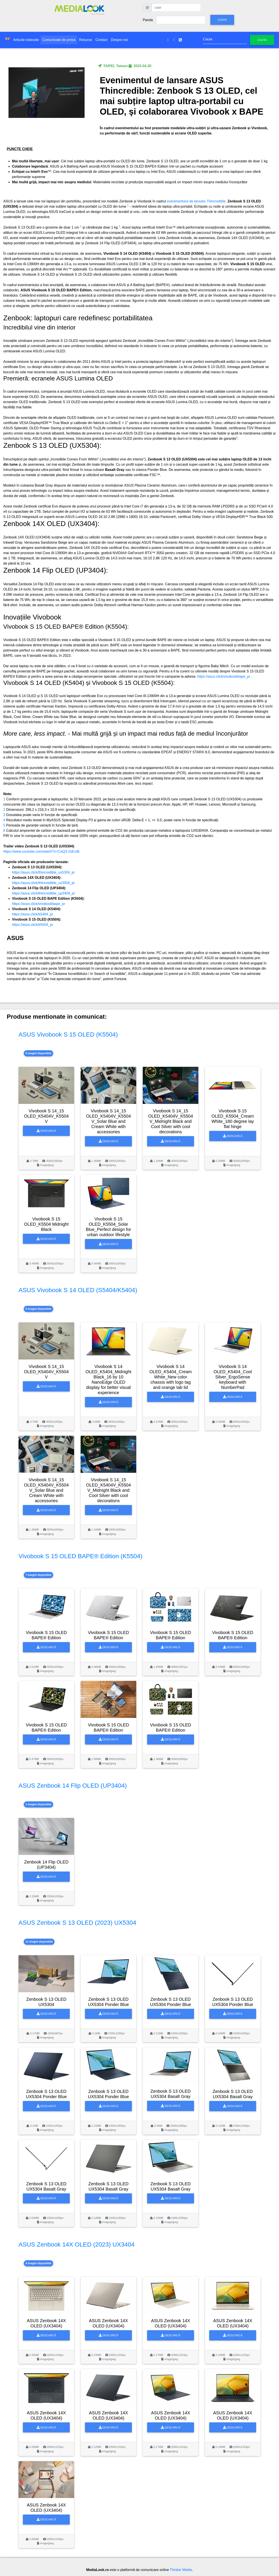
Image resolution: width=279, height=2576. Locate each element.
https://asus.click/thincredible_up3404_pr (43, 893)
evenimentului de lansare (196, 201)
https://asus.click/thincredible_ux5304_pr (43, 872)
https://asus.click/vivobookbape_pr (224, 676)
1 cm (75, 227)
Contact (101, 40)
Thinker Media (181, 2570)
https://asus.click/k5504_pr (32, 925)
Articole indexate (26, 40)
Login (222, 19)
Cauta (262, 40)
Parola (148, 20)
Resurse (85, 40)
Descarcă (46, 1130)
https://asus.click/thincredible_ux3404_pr (43, 883)
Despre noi (119, 40)
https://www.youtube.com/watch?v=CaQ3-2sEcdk (41, 851)
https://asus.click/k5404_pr (32, 914)
